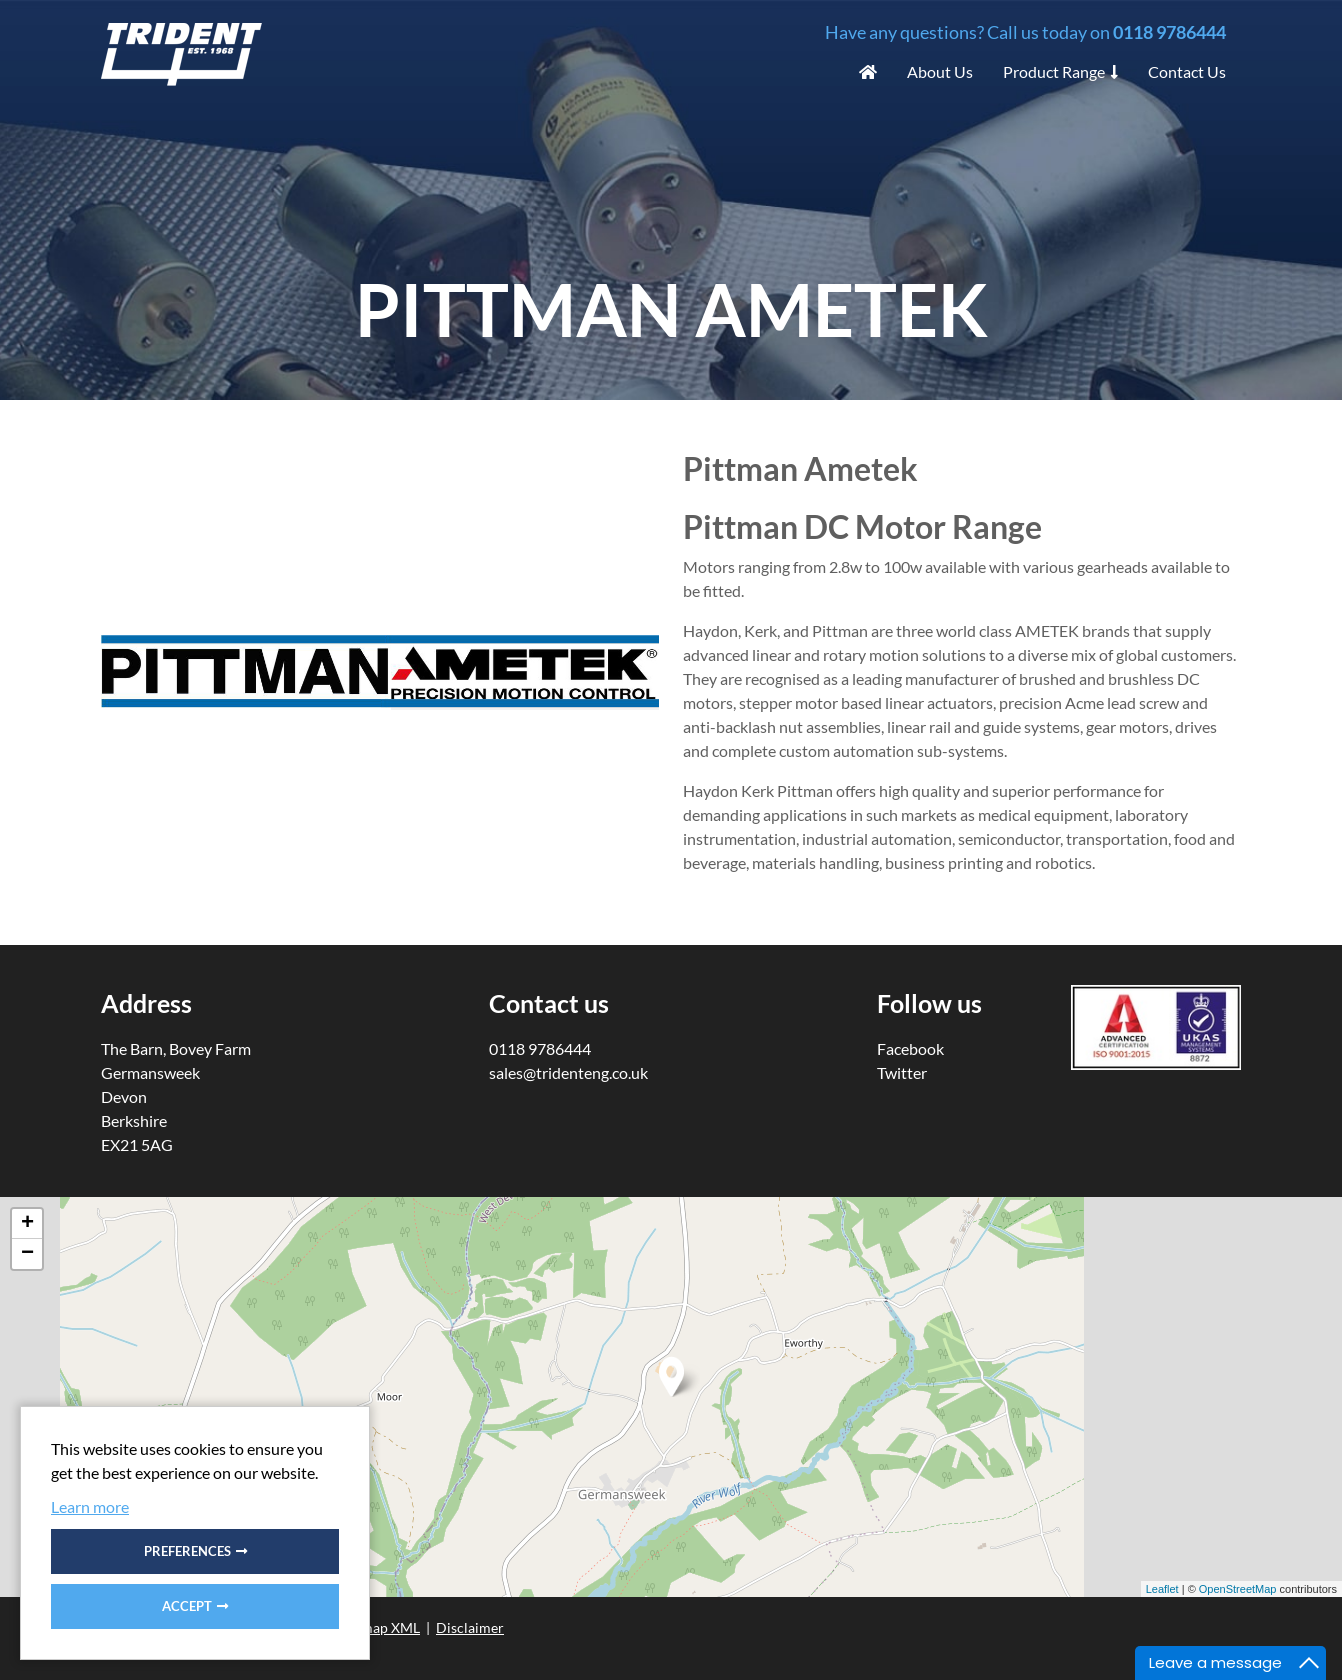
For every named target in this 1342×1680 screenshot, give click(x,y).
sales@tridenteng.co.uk (568, 1072)
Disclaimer (470, 1627)
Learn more (90, 1506)
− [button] (27, 1254)
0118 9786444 (1169, 32)
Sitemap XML (379, 1627)
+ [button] (27, 1224)
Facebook (910, 1048)
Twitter (902, 1072)
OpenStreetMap (1238, 1589)
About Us (940, 71)
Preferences (187, 1551)
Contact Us (1187, 71)
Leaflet (1162, 1589)
